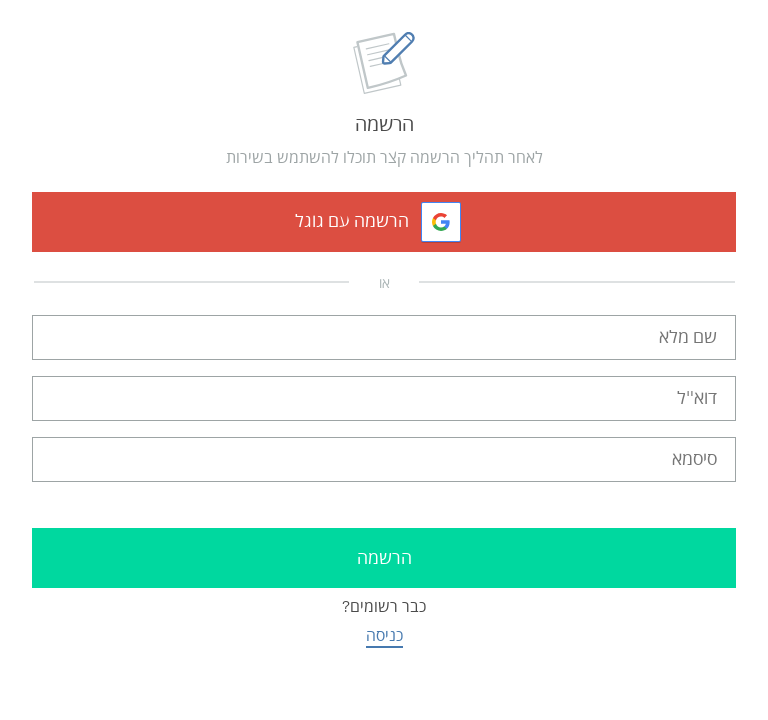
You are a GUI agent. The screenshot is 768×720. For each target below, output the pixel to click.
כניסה (384, 635)
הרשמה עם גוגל (352, 221)
